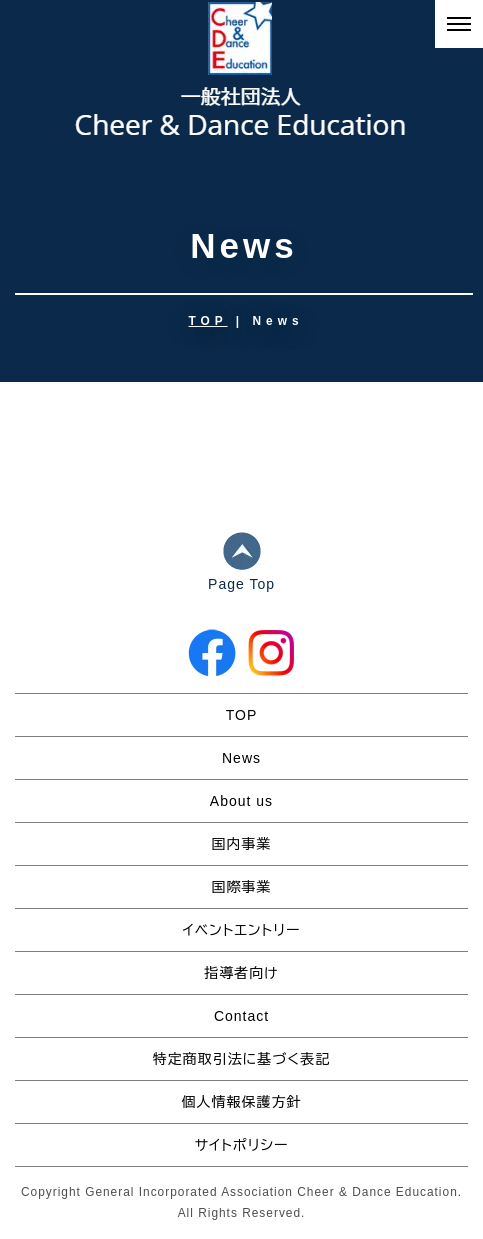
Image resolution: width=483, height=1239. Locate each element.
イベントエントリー (242, 930)
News (241, 758)
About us (241, 801)
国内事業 (242, 844)
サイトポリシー (242, 1145)
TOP (208, 321)
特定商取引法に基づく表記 (241, 1059)
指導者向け (241, 973)
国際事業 (242, 887)
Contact (241, 1016)
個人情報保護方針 (242, 1102)
